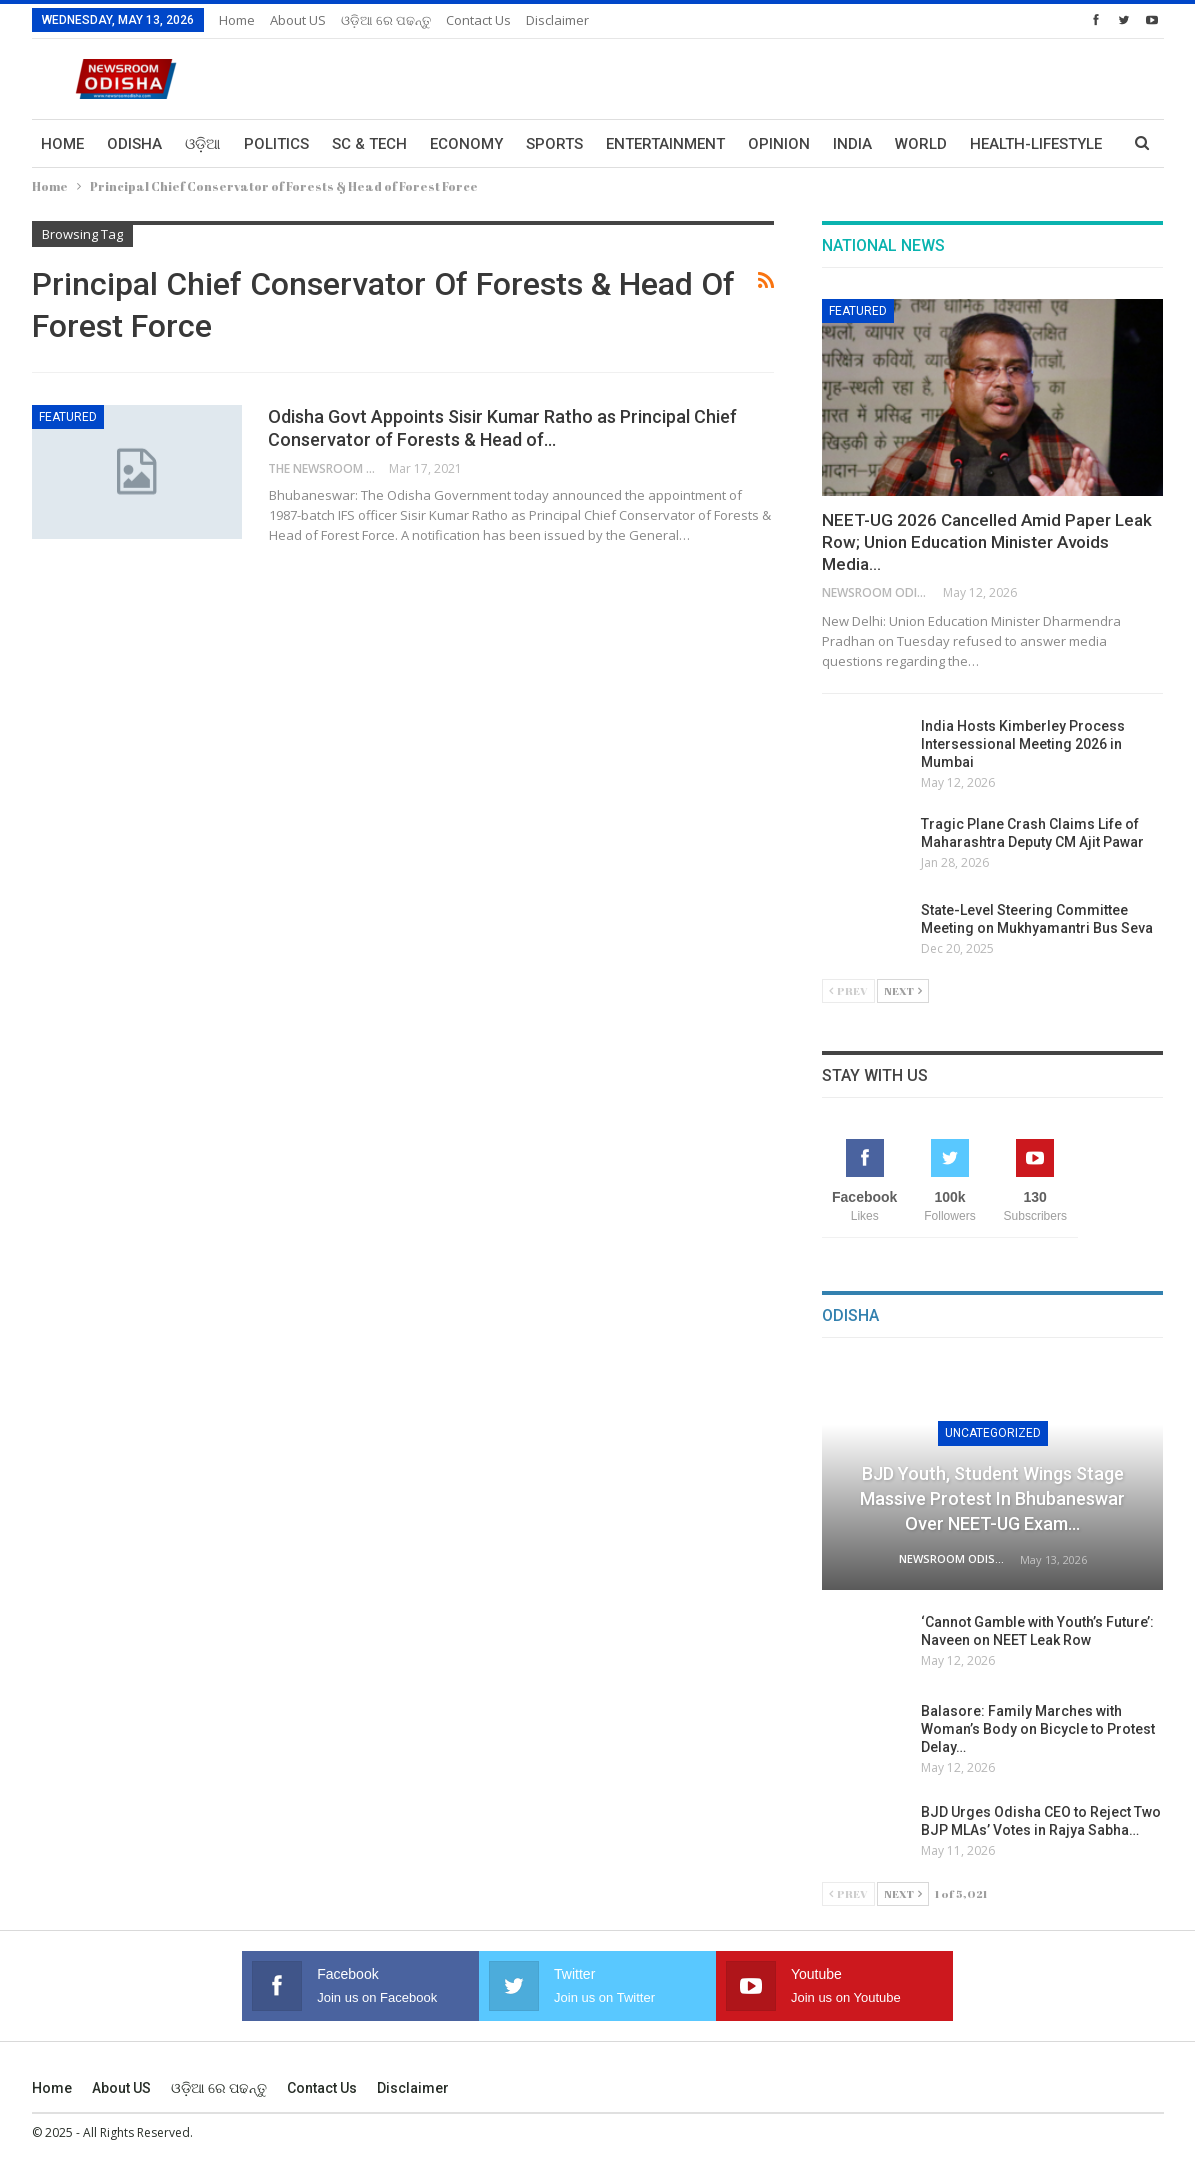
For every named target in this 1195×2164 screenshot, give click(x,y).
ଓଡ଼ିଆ (203, 144)
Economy (466, 144)
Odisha (134, 144)
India (852, 144)
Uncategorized (993, 1433)
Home (237, 20)
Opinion (779, 144)
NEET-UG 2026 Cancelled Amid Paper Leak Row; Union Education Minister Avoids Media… (987, 542)
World (921, 144)
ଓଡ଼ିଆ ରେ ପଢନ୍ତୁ (386, 20)
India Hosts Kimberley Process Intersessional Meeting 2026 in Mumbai (1023, 744)
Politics (276, 144)
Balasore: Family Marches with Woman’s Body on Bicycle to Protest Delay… (1038, 1729)
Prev (848, 990)
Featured (68, 417)
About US (298, 20)
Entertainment (665, 144)
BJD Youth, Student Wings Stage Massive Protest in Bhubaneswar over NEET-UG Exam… (992, 1498)
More (991, 144)
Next (903, 990)
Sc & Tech (369, 144)
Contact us (478, 20)
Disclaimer (557, 20)
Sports (554, 144)
